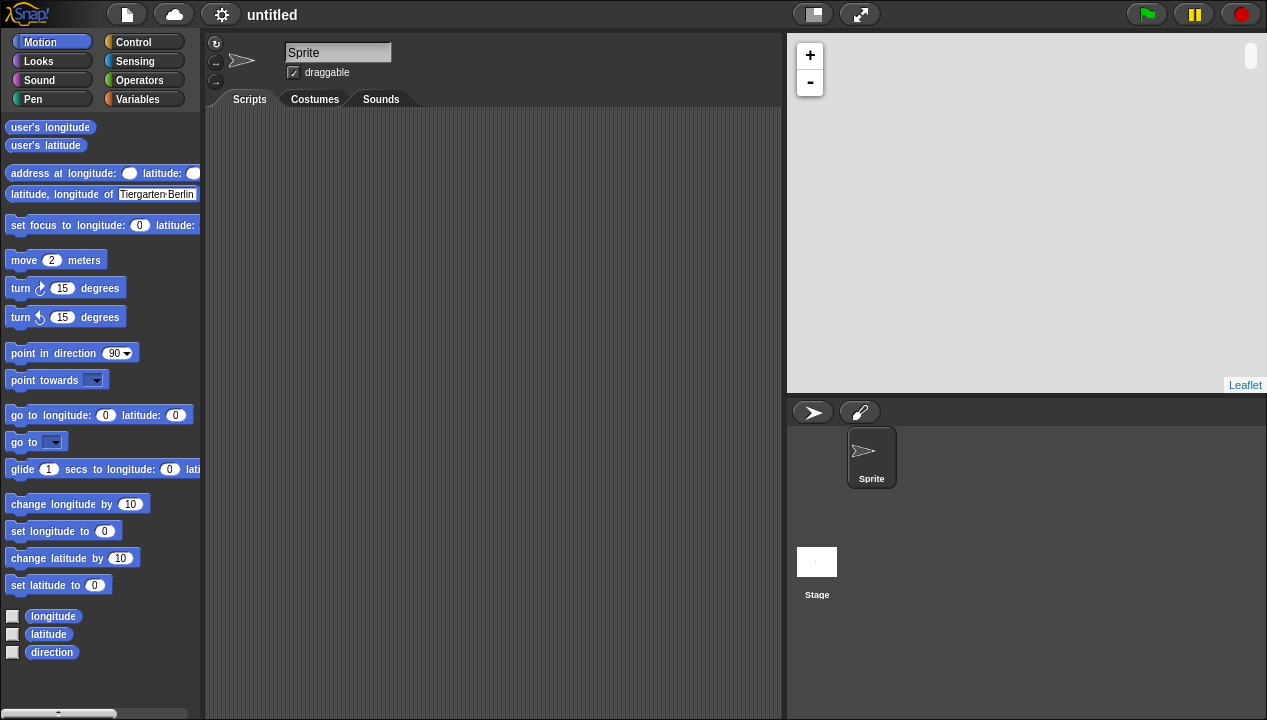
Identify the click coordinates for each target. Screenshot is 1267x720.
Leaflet (1245, 385)
